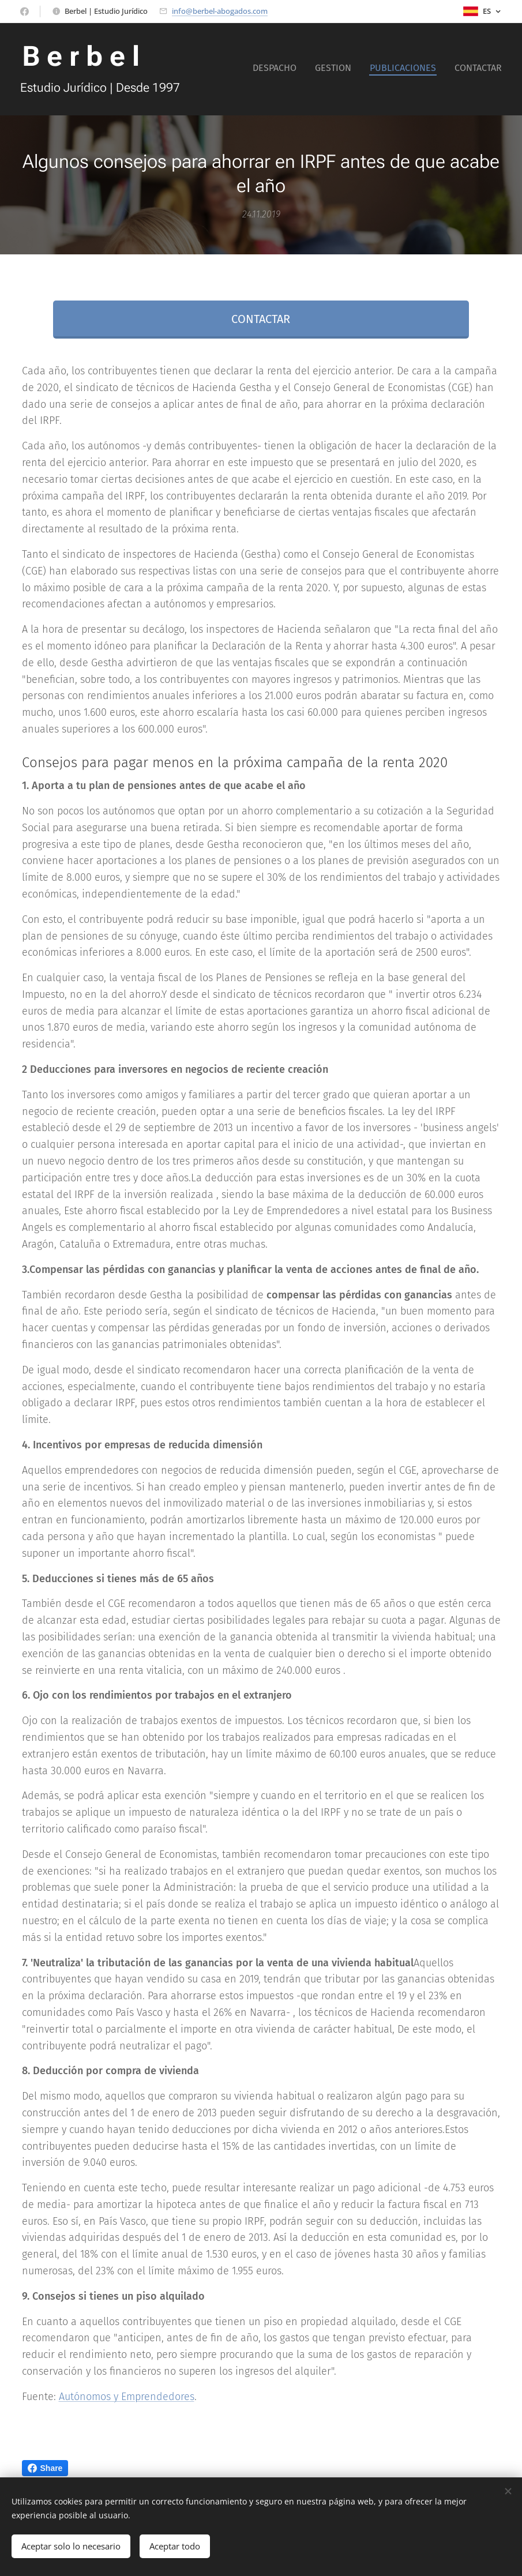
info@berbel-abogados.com (220, 11)
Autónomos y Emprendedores (126, 2396)
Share (45, 2468)
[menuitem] (450, 69)
